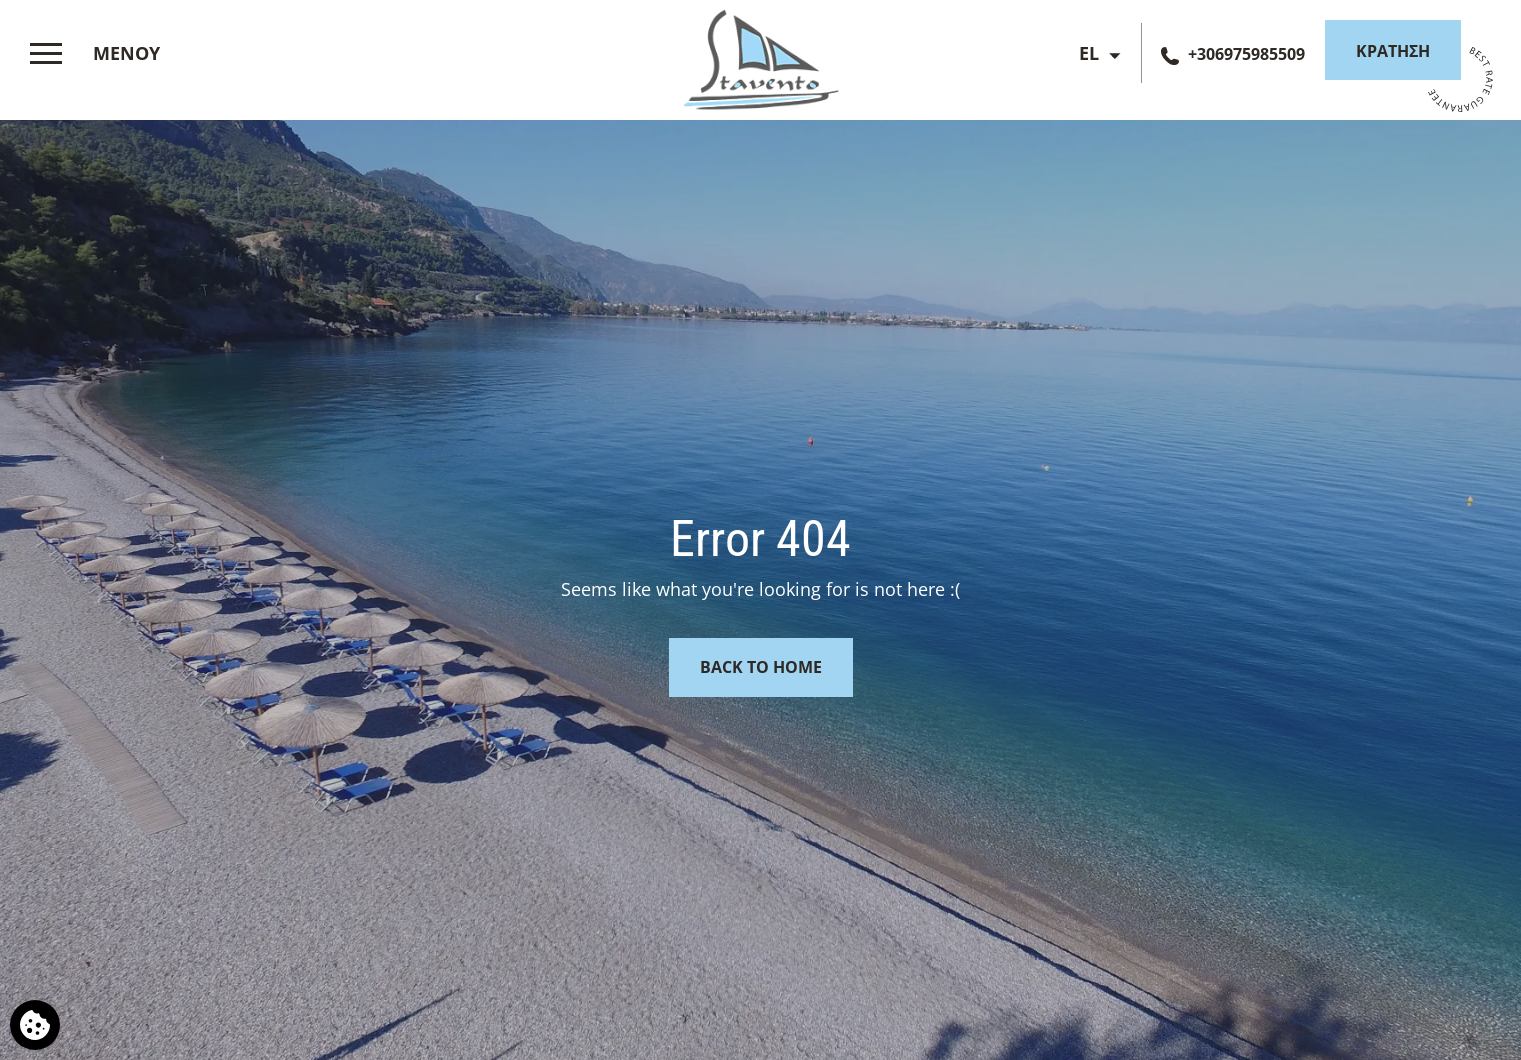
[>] (100, 54)
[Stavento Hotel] (760, 55)
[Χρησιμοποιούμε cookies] (35, 1025)
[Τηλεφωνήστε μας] (1233, 54)
